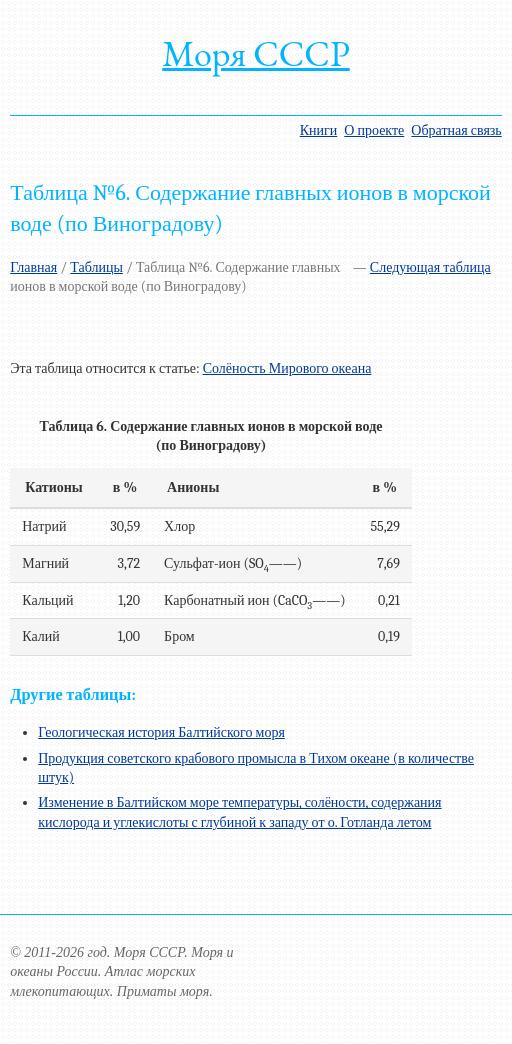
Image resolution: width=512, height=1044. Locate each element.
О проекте (374, 130)
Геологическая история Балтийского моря (161, 732)
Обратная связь (456, 130)
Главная (33, 267)
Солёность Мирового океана (287, 368)
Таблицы (96, 267)
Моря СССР (256, 53)
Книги (319, 130)
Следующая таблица (430, 267)
